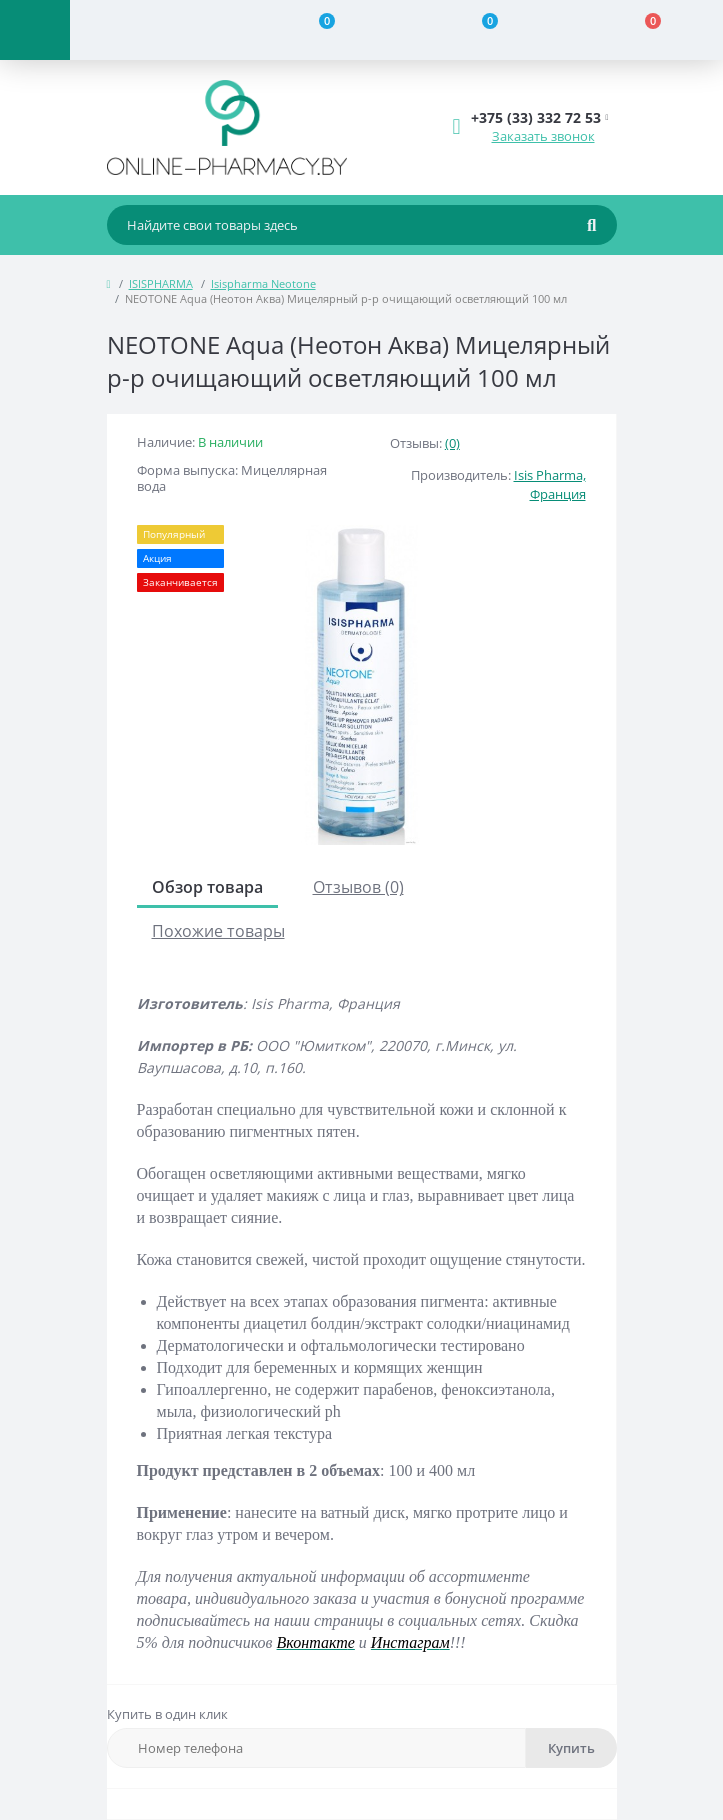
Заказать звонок (543, 136)
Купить (571, 1748)
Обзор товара (207, 887)
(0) (452, 443)
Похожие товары (218, 931)
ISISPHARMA (161, 283)
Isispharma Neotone (263, 283)
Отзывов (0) (358, 887)
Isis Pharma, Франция (550, 485)
